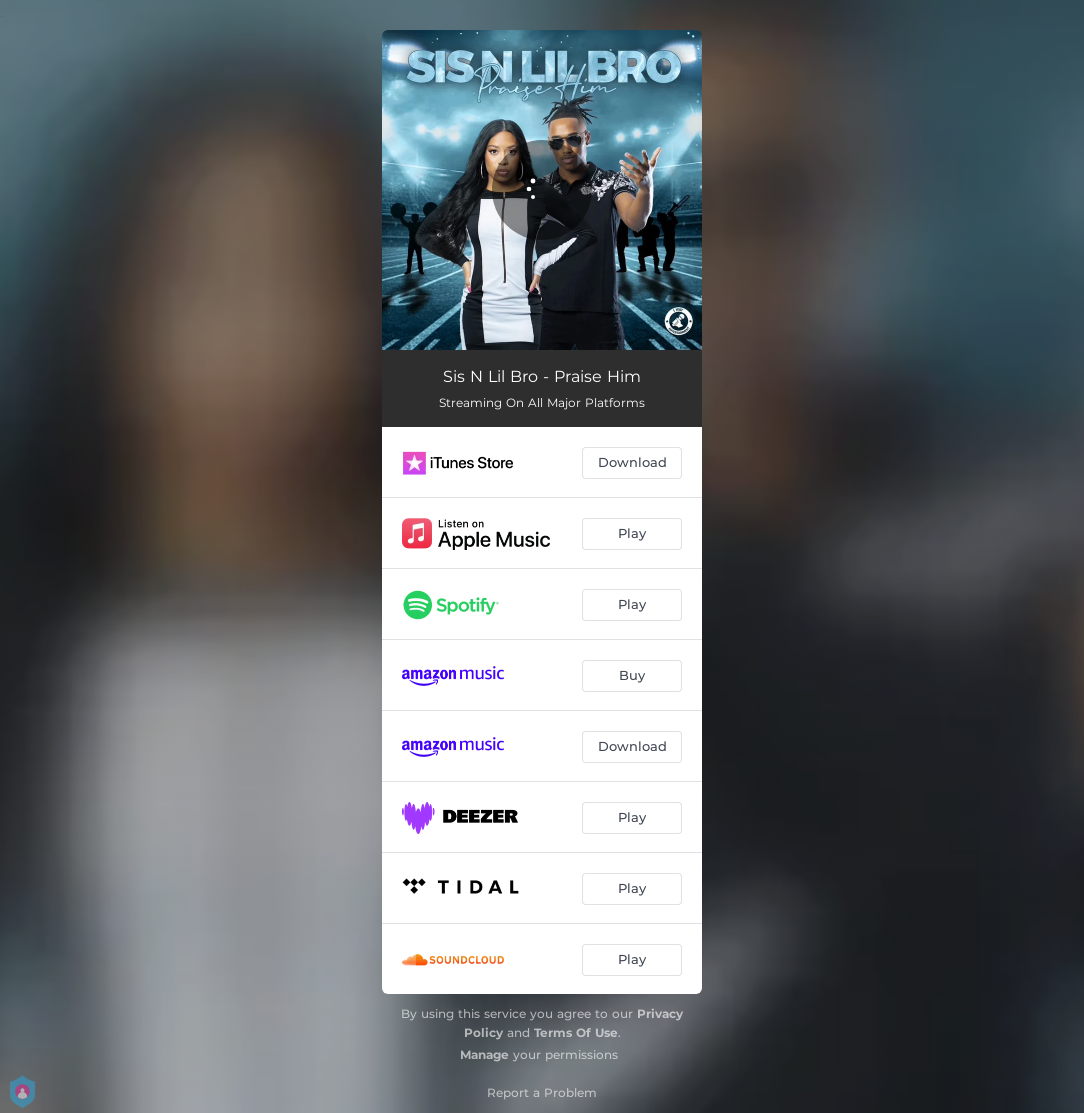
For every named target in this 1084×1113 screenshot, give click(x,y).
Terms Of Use (576, 1032)
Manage (484, 1054)
